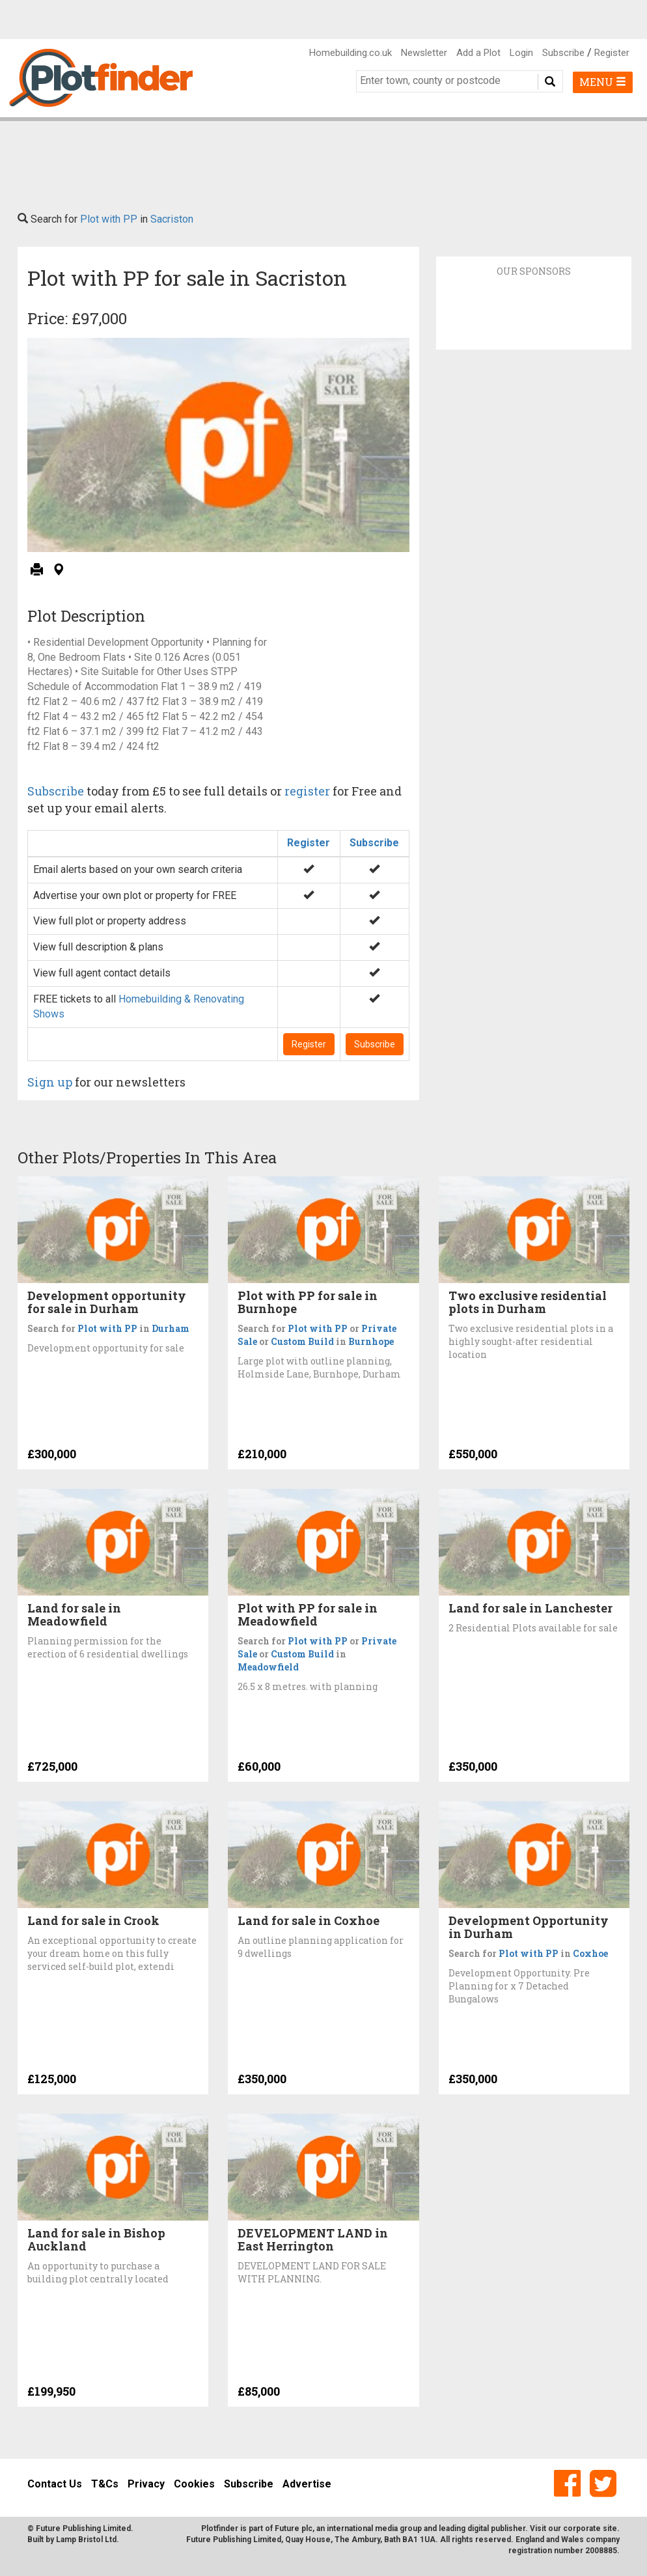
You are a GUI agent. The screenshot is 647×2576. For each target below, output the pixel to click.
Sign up (49, 1082)
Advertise (306, 2484)
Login (521, 53)
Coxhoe (590, 1953)
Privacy (146, 2484)
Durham (170, 1328)
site (610, 2528)
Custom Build (302, 1341)
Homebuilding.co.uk (350, 53)
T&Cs (104, 2484)
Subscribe (563, 53)
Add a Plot (478, 53)
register (307, 791)
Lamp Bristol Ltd (86, 2539)
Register (611, 53)
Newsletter (424, 53)
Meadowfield (268, 1667)
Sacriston (171, 219)
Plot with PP (108, 219)
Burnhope (371, 1341)
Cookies (194, 2484)
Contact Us (54, 2484)
